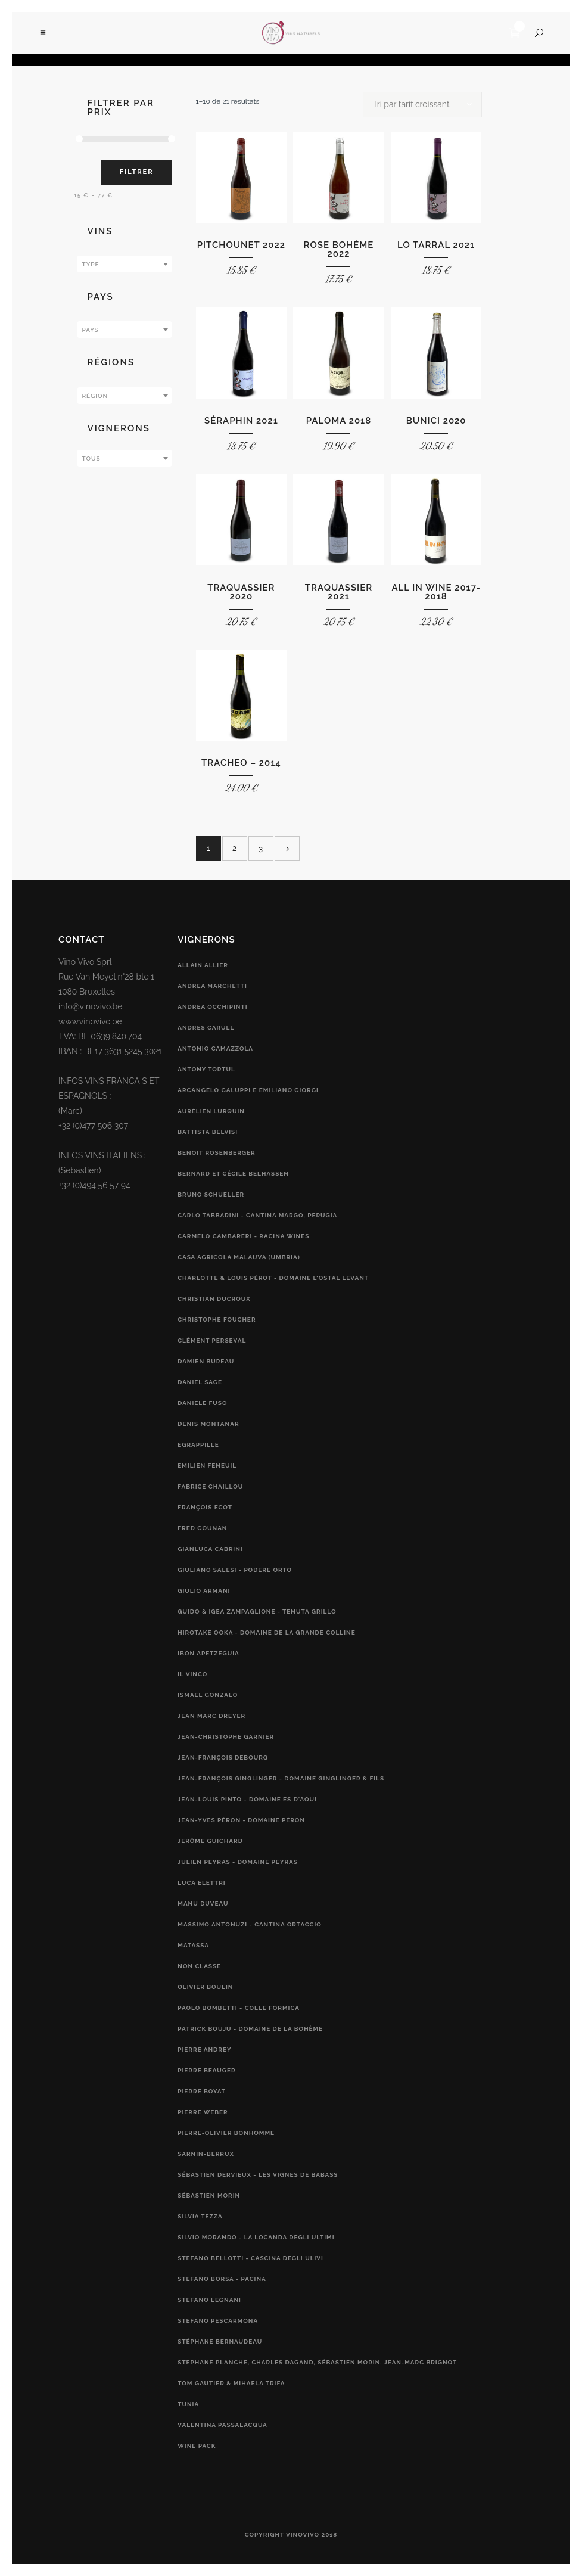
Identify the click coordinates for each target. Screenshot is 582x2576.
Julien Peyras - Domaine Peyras (238, 1862)
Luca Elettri (201, 1882)
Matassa (193, 1945)
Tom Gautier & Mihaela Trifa (231, 2383)
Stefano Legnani (209, 2300)
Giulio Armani (204, 1590)
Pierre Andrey (204, 2049)
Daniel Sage (200, 1382)
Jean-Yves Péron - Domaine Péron (241, 1820)
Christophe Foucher (217, 1319)
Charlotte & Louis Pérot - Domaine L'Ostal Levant (273, 1278)
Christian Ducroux (214, 1298)
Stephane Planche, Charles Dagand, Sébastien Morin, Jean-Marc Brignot (317, 2362)
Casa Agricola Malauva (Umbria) (239, 1257)
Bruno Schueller (211, 1194)
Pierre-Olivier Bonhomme (226, 2133)
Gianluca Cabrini (210, 1549)
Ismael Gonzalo (208, 1695)
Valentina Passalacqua (222, 2425)
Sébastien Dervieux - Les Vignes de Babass (258, 2174)
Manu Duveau (203, 1903)
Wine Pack (197, 2446)
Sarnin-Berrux (206, 2154)
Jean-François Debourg (223, 1757)
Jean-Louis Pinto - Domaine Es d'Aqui (247, 1799)
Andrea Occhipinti (212, 1006)
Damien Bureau (206, 1361)
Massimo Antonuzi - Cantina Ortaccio (250, 1924)
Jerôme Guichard (210, 1841)
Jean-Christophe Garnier (226, 1736)
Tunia (188, 2404)
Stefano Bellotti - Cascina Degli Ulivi (250, 2258)
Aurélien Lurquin (211, 1111)
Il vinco (192, 1674)
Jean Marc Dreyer (211, 1716)
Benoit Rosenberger (216, 1152)
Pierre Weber (203, 2112)
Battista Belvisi (208, 1132)
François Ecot (205, 1507)
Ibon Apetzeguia (208, 1653)
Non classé (199, 1966)
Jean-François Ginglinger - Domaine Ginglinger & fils (281, 1778)
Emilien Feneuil (207, 1465)
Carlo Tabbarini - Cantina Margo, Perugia (257, 1215)
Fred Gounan (202, 1528)
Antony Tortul (206, 1069)
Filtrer (137, 172)
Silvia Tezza (200, 2216)
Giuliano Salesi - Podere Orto (235, 1570)
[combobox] (124, 264)
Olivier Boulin (205, 1987)
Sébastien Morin (209, 2195)
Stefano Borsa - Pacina (222, 2279)
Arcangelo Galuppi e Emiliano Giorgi (248, 1090)
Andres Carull (206, 1027)
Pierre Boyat (202, 2091)
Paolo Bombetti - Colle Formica (239, 2008)
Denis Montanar (208, 1424)
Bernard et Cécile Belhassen (233, 1173)
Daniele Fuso (202, 1403)
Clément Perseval (212, 1340)
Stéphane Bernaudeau (220, 2341)
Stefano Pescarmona (218, 2320)
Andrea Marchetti (212, 986)
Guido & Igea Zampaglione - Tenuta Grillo (257, 1611)
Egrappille (198, 1444)
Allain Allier (203, 965)
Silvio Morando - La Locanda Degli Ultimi (256, 2237)
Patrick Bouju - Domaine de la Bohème (250, 2028)
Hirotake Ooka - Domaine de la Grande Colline (266, 1632)
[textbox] (124, 264)
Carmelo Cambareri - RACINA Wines (243, 1236)
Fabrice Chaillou (210, 1486)
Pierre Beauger (206, 2070)
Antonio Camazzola (215, 1048)
